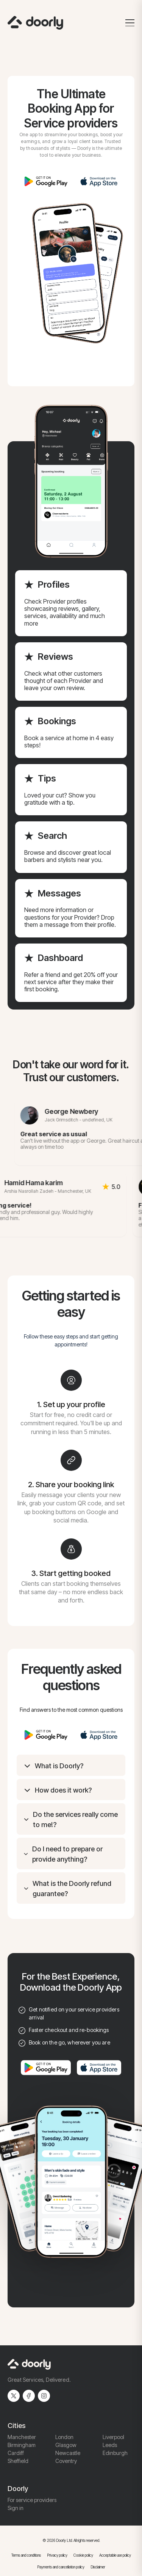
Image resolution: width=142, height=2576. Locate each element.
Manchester (22, 2437)
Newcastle (67, 2453)
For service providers (32, 2500)
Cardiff (16, 2453)
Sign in (15, 2508)
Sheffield (18, 2461)
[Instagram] (44, 2396)
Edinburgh (115, 2453)
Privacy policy (57, 2555)
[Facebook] (29, 2396)
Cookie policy (83, 2555)
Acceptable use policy (115, 2555)
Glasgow (65, 2445)
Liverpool (113, 2437)
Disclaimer (98, 2567)
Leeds (110, 2445)
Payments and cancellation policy (60, 2567)
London (64, 2437)
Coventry (66, 2461)
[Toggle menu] (129, 22)
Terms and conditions (26, 2555)
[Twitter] (14, 2396)
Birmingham (22, 2445)
